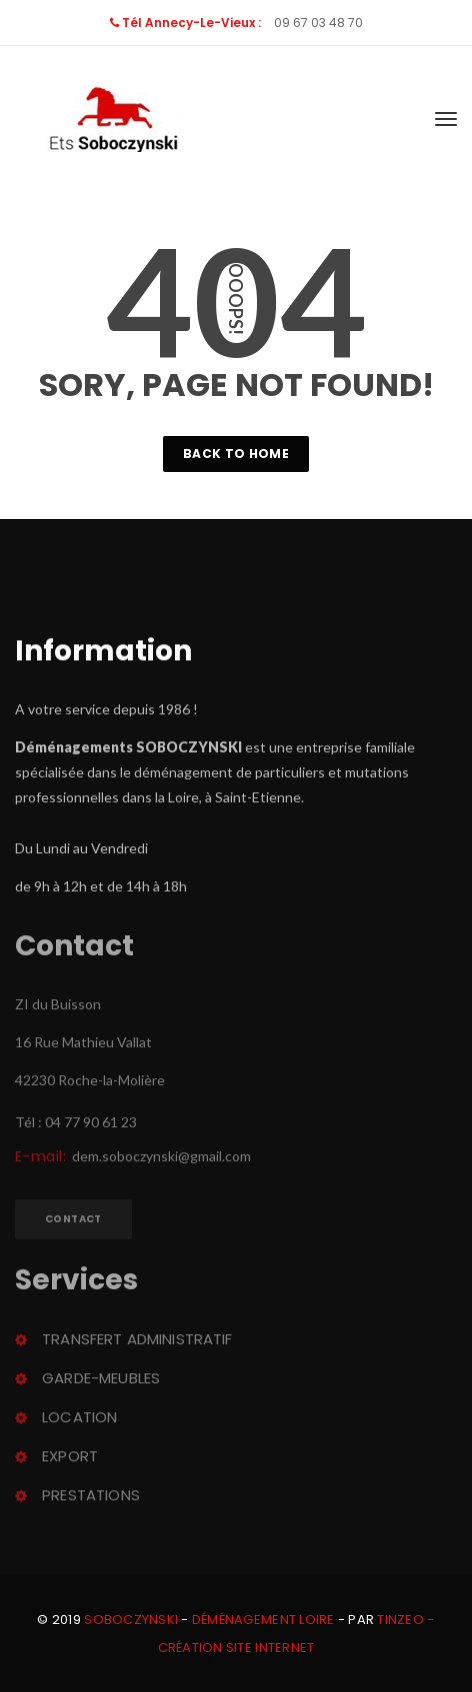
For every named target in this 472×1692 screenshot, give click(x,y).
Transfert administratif (137, 1341)
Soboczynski (131, 1619)
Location (79, 1419)
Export (70, 1458)
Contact (73, 1221)
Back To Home (236, 453)
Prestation (91, 1497)
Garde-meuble (101, 1380)
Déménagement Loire (263, 1619)
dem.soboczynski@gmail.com (161, 1158)
